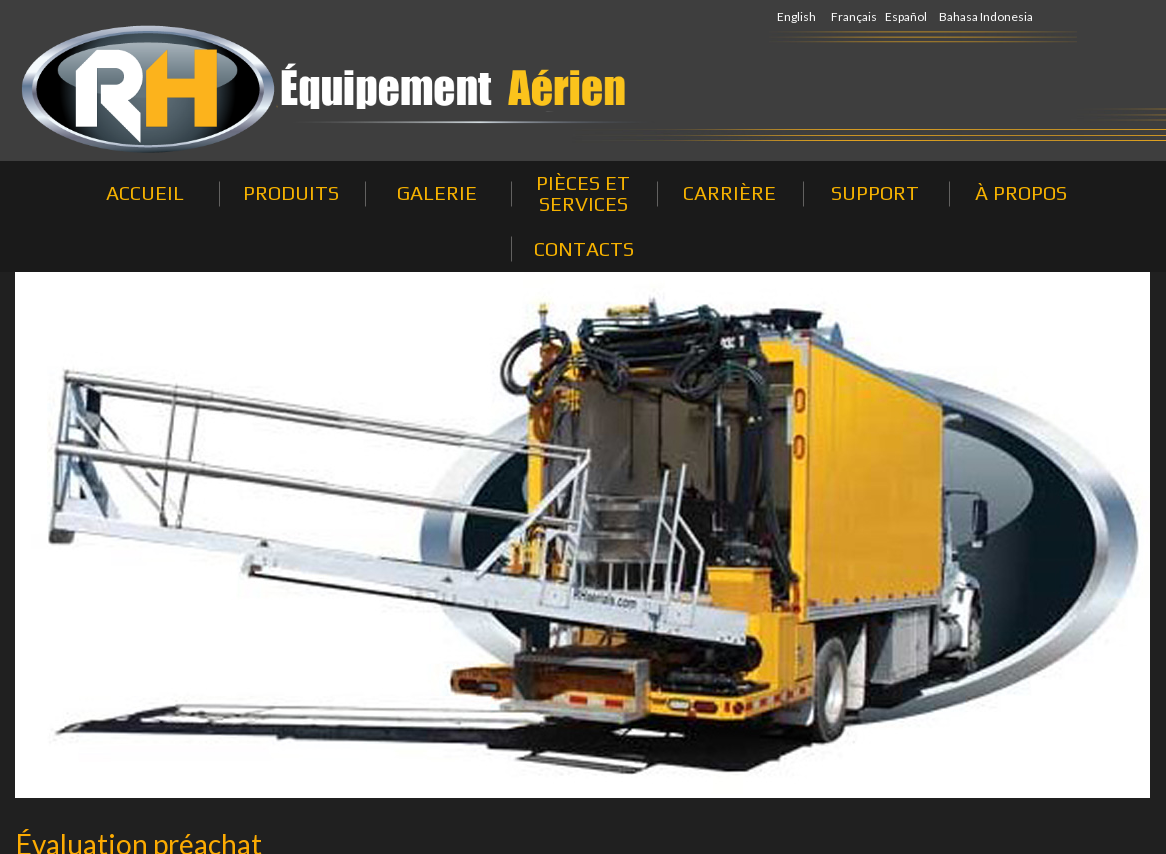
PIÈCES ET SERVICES (583, 193)
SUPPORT (875, 192)
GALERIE (437, 192)
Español (906, 16)
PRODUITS (291, 192)
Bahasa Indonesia (986, 16)
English (796, 16)
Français (854, 16)
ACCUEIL (145, 192)
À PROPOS (1021, 192)
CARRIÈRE (729, 192)
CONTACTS (584, 248)
